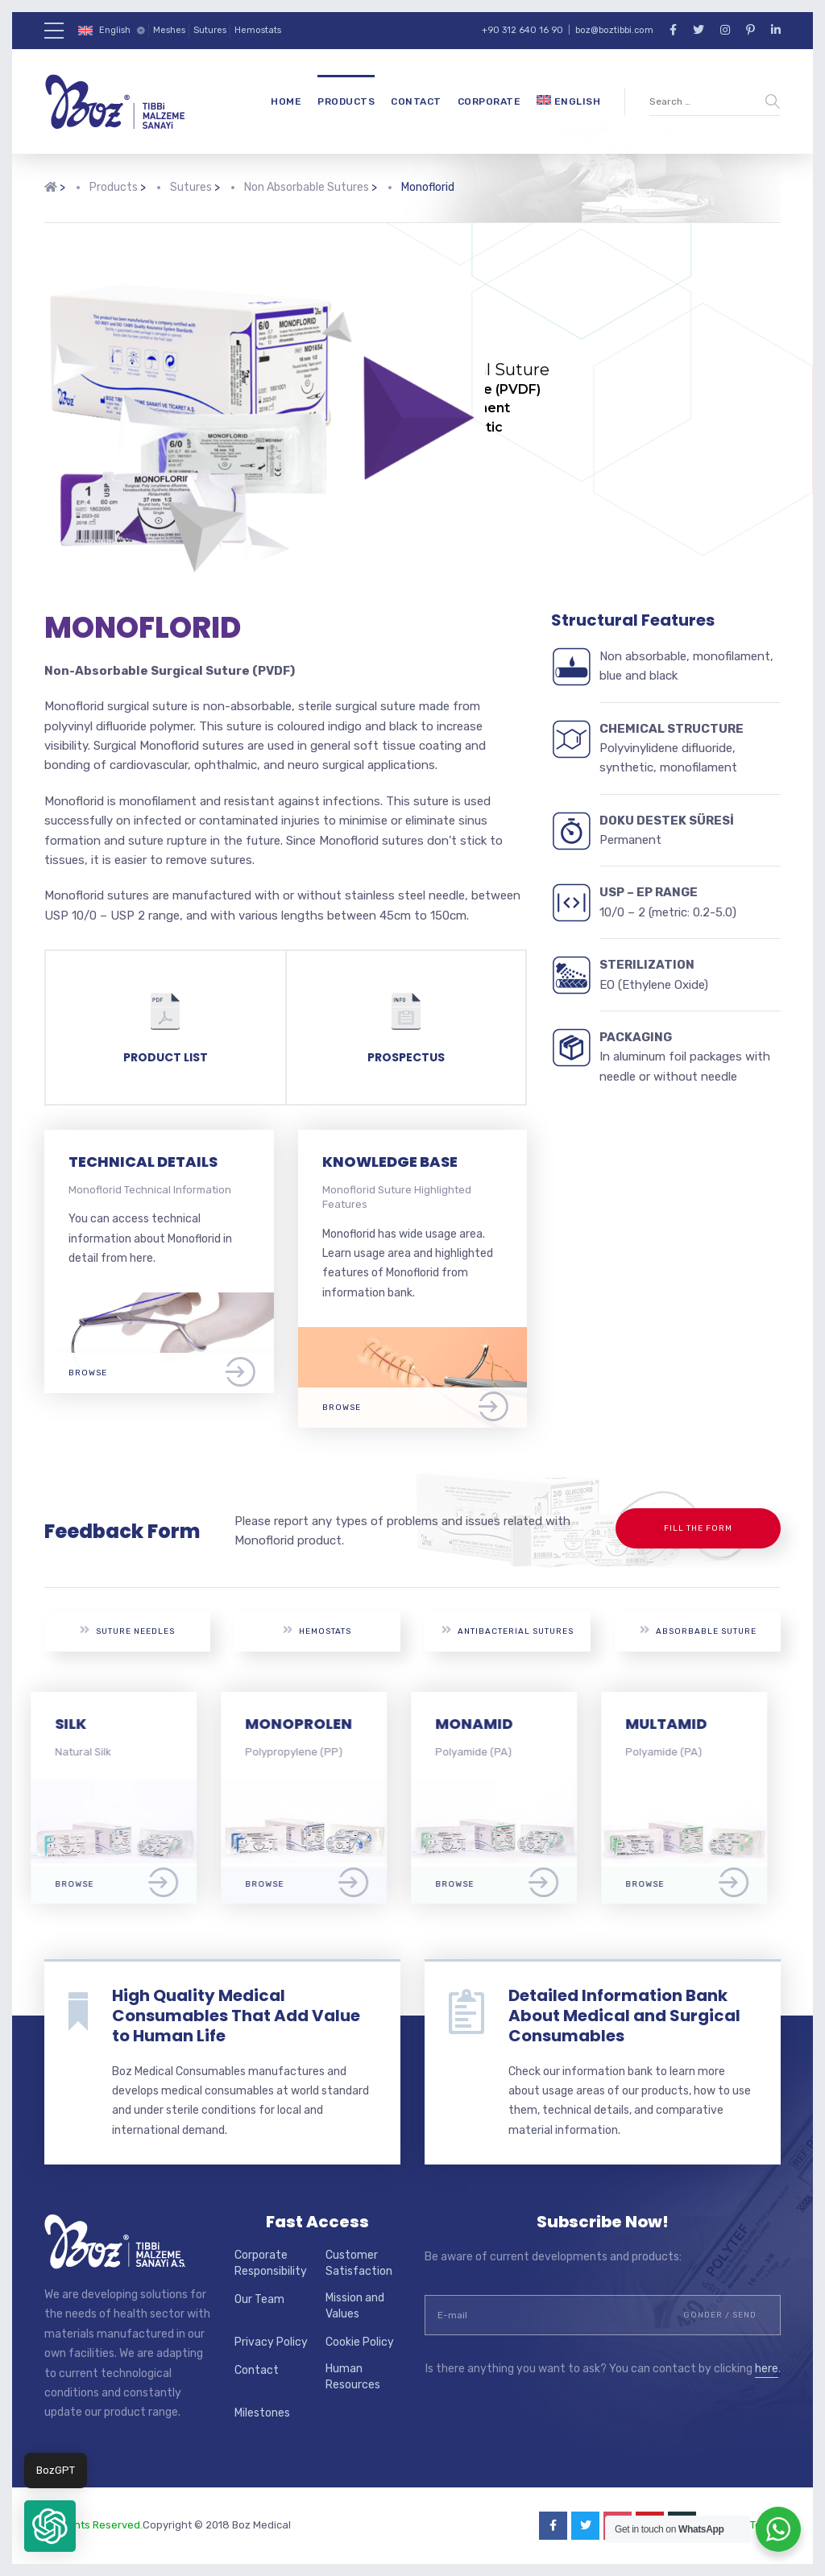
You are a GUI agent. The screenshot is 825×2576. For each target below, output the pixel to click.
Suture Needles (127, 1630)
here (766, 2368)
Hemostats (257, 30)
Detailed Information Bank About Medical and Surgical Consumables (624, 2015)
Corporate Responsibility (270, 2263)
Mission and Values (354, 2306)
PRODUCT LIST (165, 1057)
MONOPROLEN (312, 1724)
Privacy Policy (271, 2342)
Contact (416, 101)
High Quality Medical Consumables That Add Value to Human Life (236, 2015)
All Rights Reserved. (93, 2525)
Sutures (209, 30)
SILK (84, 1724)
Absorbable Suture (698, 1630)
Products (346, 101)
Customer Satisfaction (358, 2263)
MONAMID (487, 1724)
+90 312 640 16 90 (522, 30)
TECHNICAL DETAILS (143, 1162)
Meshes (169, 30)
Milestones (262, 2413)
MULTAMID (679, 1724)
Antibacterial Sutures (508, 1630)
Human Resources (352, 2377)
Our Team (259, 2299)
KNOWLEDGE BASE (390, 1162)
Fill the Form (698, 1528)
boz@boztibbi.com (614, 30)
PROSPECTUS (406, 1057)
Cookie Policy (359, 2342)
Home (286, 101)
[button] (50, 2526)
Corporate (489, 101)
